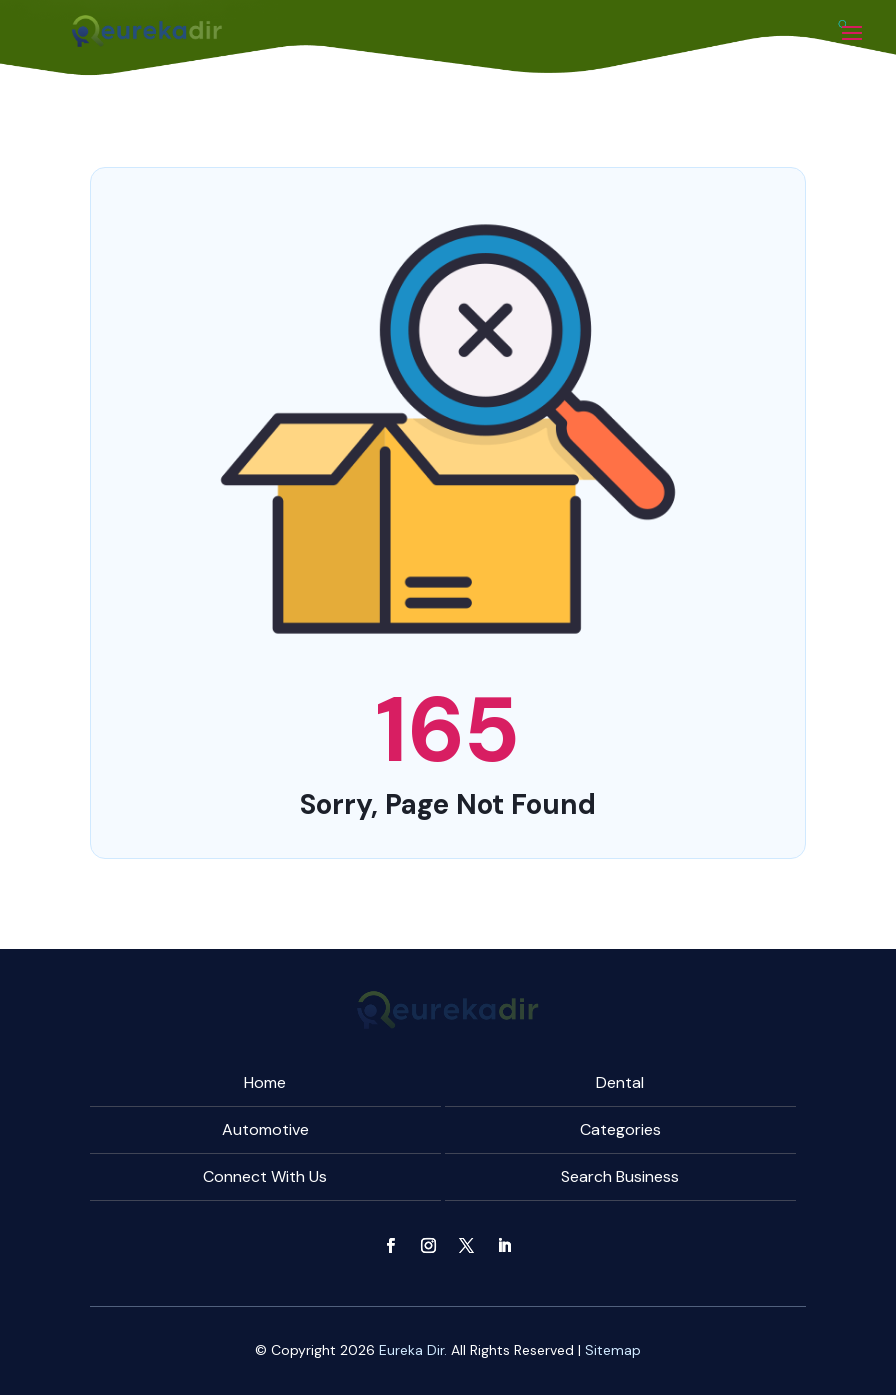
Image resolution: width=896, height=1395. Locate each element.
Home (265, 1082)
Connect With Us (265, 1176)
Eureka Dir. (413, 1350)
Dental (620, 1082)
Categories (620, 1129)
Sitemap (613, 1350)
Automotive (265, 1129)
